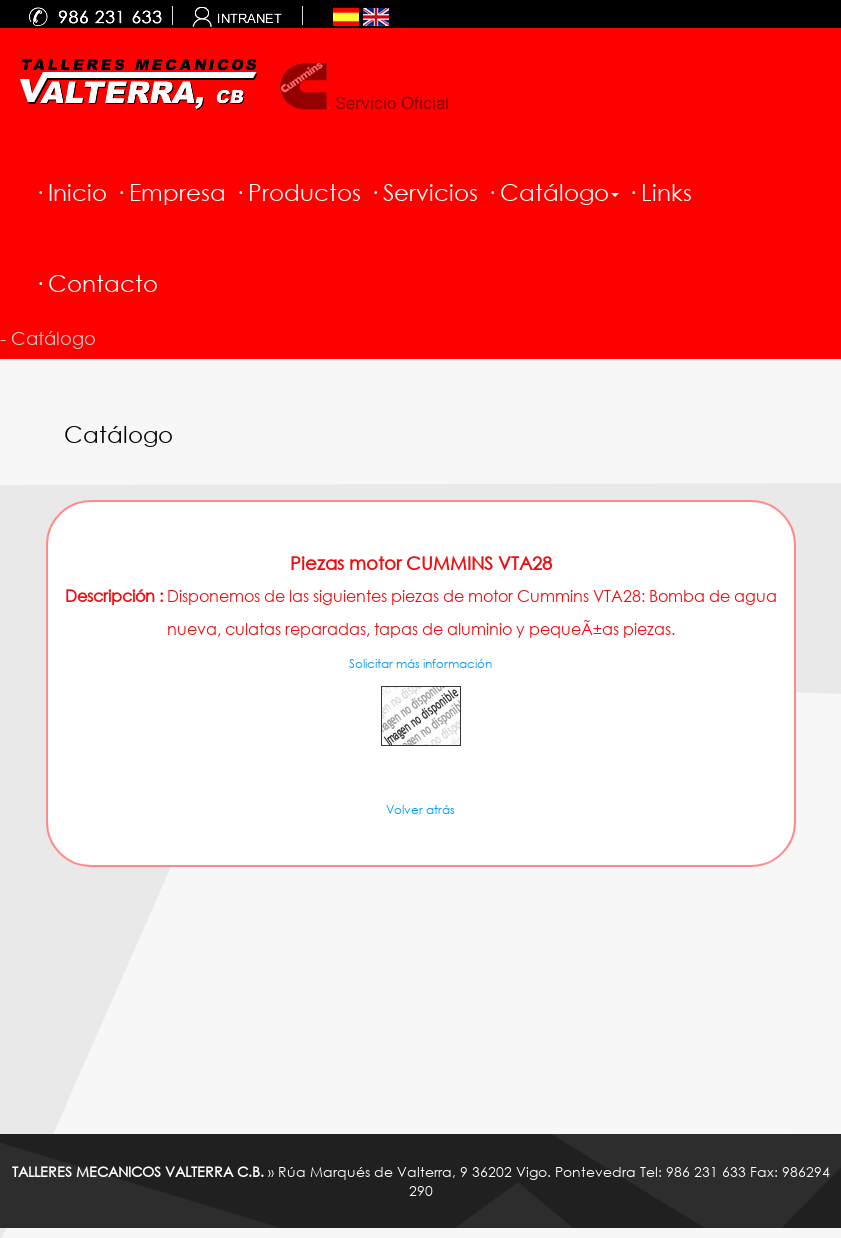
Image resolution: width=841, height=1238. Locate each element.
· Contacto (96, 283)
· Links (659, 192)
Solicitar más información (420, 663)
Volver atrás (420, 809)
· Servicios (423, 192)
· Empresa (170, 192)
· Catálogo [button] (552, 192)
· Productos (297, 192)
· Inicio (70, 192)
